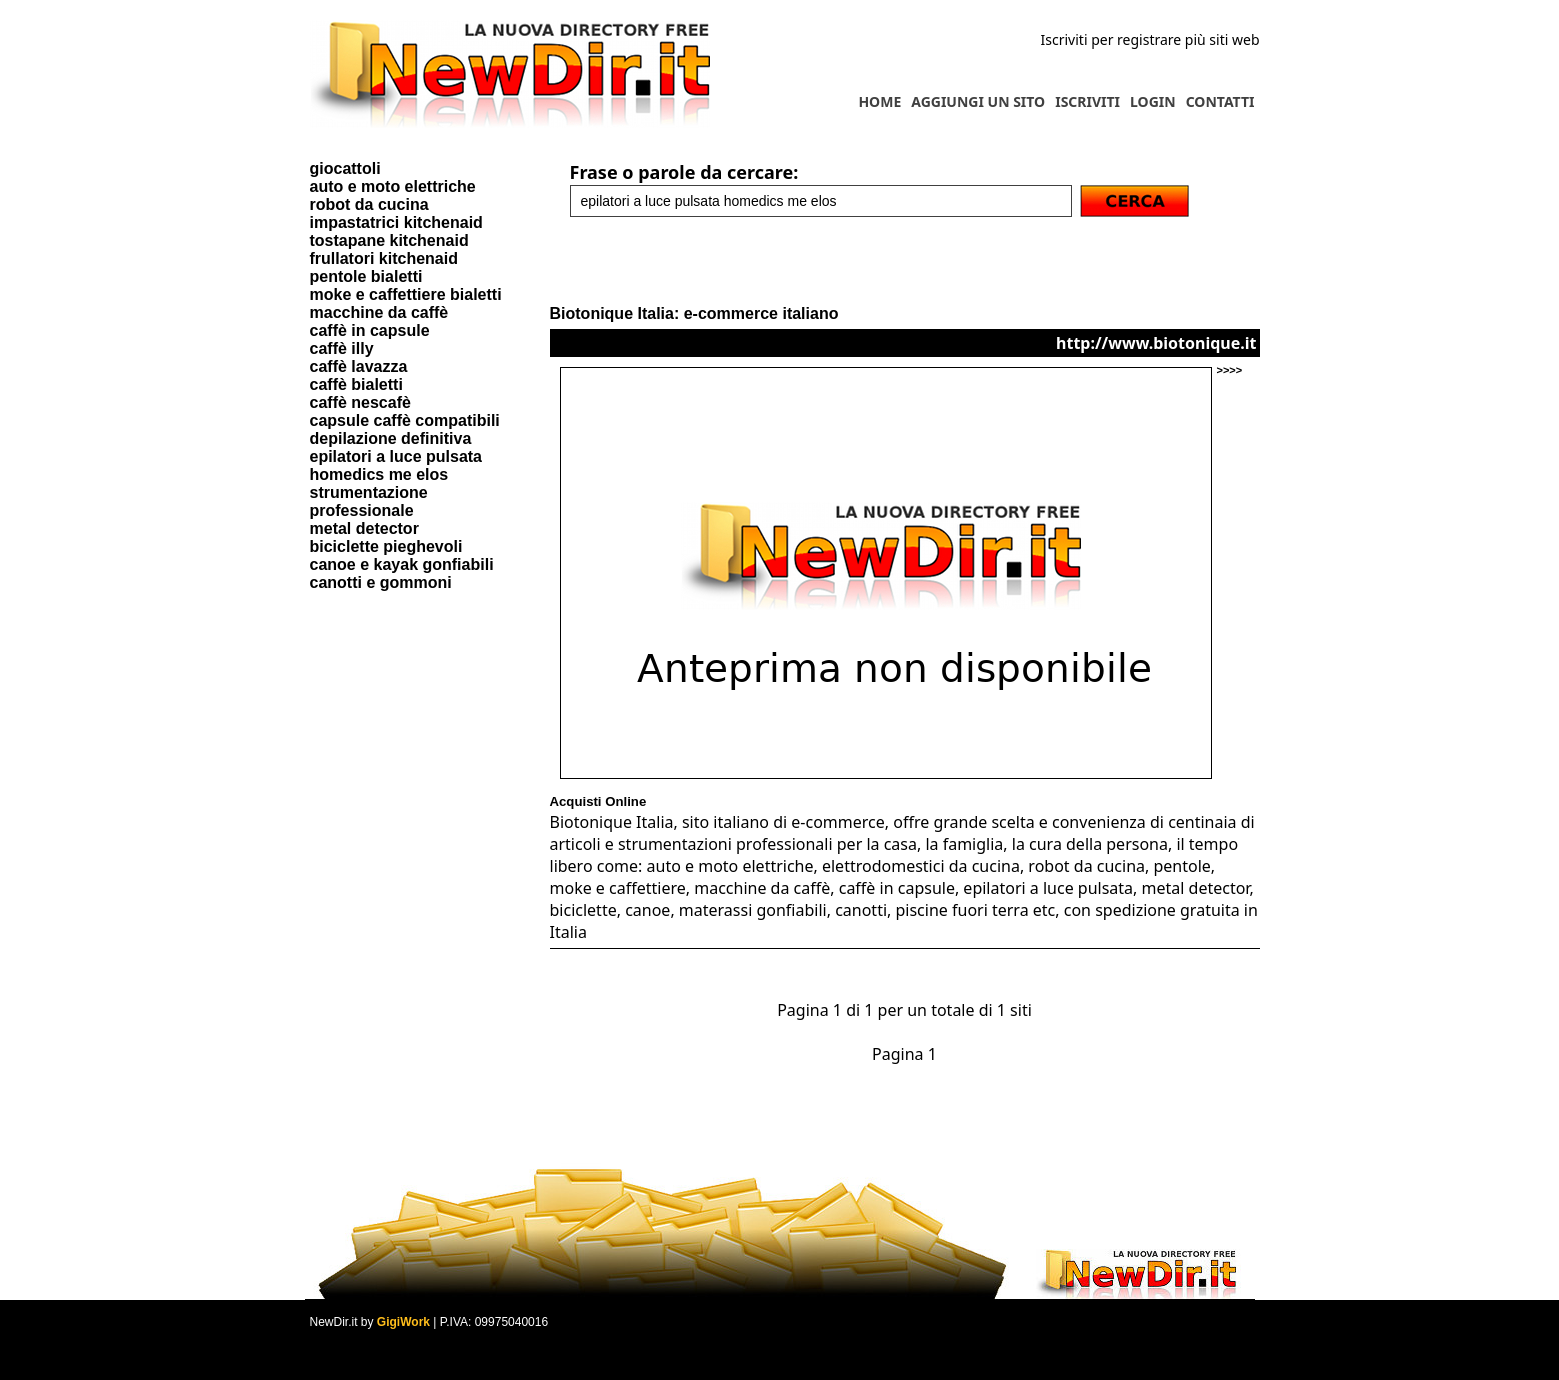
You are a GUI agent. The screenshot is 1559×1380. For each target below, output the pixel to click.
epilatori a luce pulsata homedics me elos (396, 465)
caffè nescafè (360, 402)
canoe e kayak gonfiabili (402, 564)
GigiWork (403, 1322)
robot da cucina (369, 204)
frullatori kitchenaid (384, 258)
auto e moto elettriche (393, 186)
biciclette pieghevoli (386, 546)
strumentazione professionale (369, 501)
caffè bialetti (356, 384)
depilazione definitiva (391, 438)
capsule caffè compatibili (405, 420)
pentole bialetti (366, 276)
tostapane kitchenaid (389, 240)
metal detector (364, 528)
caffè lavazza (359, 366)
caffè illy (342, 348)
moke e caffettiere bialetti (406, 294)
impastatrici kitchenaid (396, 222)
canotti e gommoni (381, 582)
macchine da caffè (379, 312)
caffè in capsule (370, 330)
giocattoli (345, 168)
